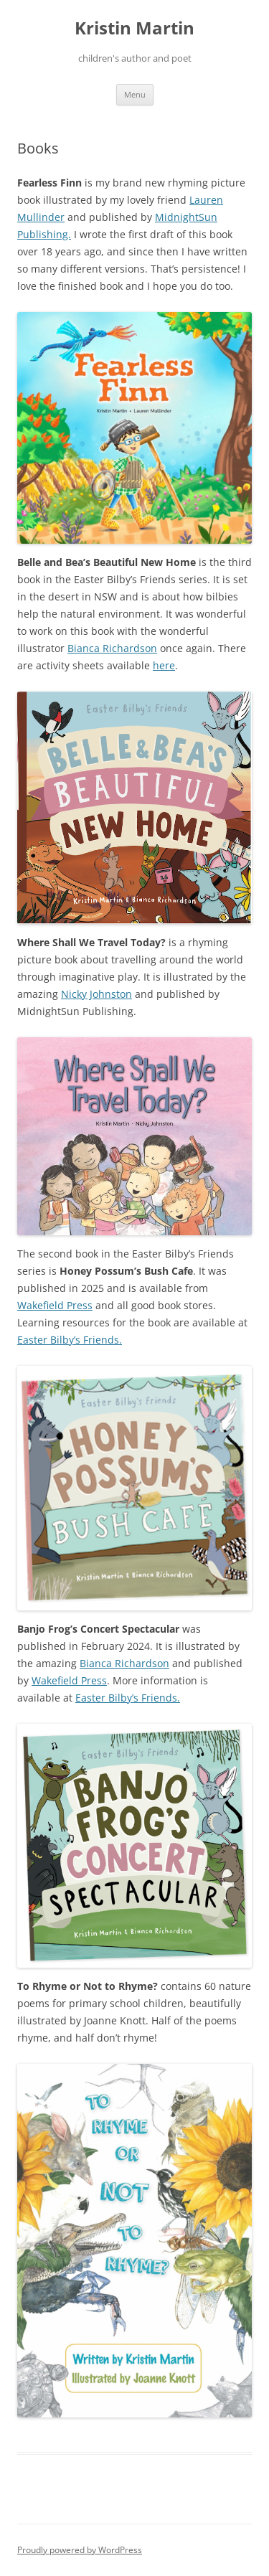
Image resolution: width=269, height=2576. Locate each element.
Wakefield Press (55, 1305)
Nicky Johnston (96, 994)
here (164, 665)
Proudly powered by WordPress (79, 2550)
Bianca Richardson (112, 648)
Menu (135, 94)
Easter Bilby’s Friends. (69, 1339)
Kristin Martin (134, 28)
